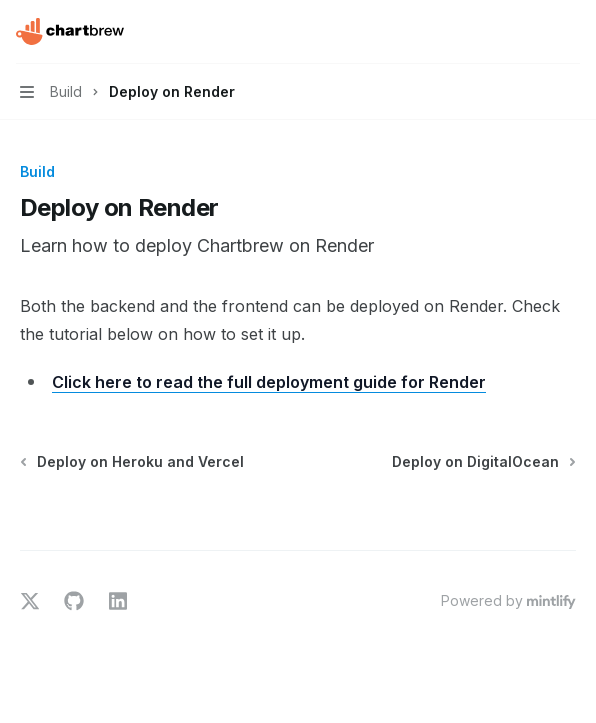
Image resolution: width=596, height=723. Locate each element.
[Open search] (532, 32)
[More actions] (570, 32)
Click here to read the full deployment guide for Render (269, 382)
